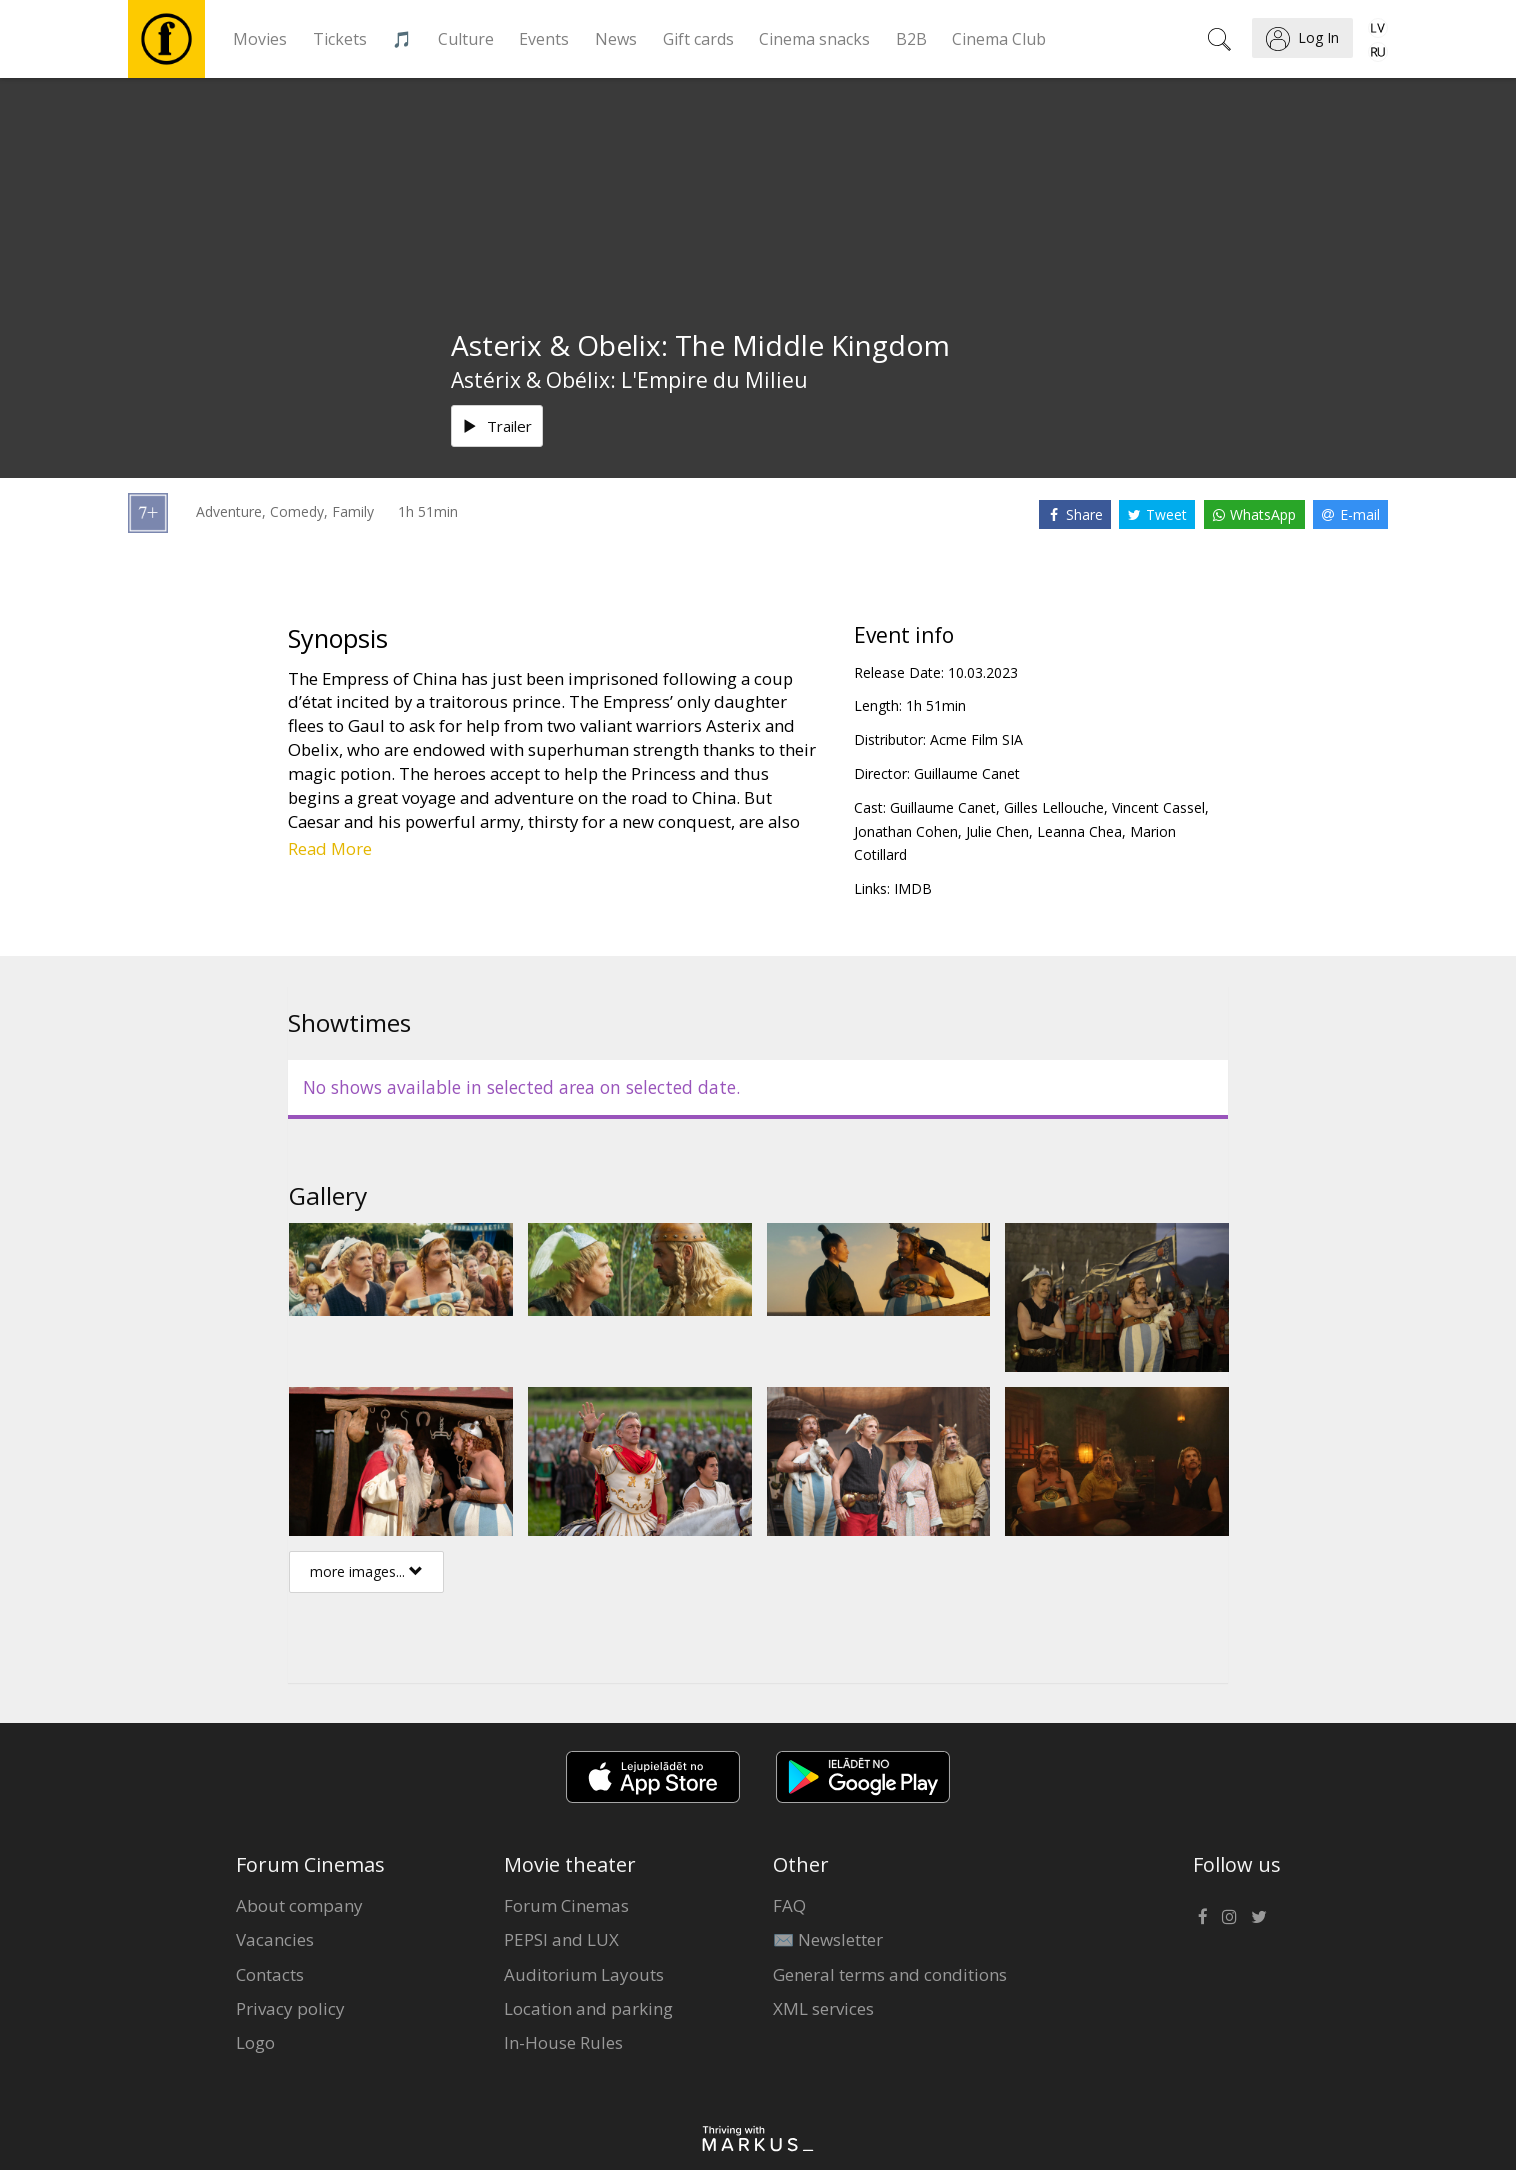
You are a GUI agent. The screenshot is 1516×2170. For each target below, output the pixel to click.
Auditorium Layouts (584, 1974)
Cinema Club (999, 39)
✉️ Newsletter (828, 1939)
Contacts (270, 1974)
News (616, 39)
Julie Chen (997, 831)
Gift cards (698, 39)
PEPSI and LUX (561, 1939)
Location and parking (588, 2008)
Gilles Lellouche (1054, 807)
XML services (823, 2008)
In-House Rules (563, 2042)
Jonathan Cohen (906, 831)
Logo (255, 2042)
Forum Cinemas (566, 1905)
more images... (366, 1571)
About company (299, 1905)
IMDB (913, 888)
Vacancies (275, 1939)
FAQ (789, 1905)
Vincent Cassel (1158, 807)
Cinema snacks (814, 39)
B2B (911, 39)
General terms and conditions (890, 1974)
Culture (466, 39)
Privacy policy (290, 2008)
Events (544, 39)
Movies (260, 39)
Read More (330, 848)
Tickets (340, 39)
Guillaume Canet (967, 773)
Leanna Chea (1079, 831)
